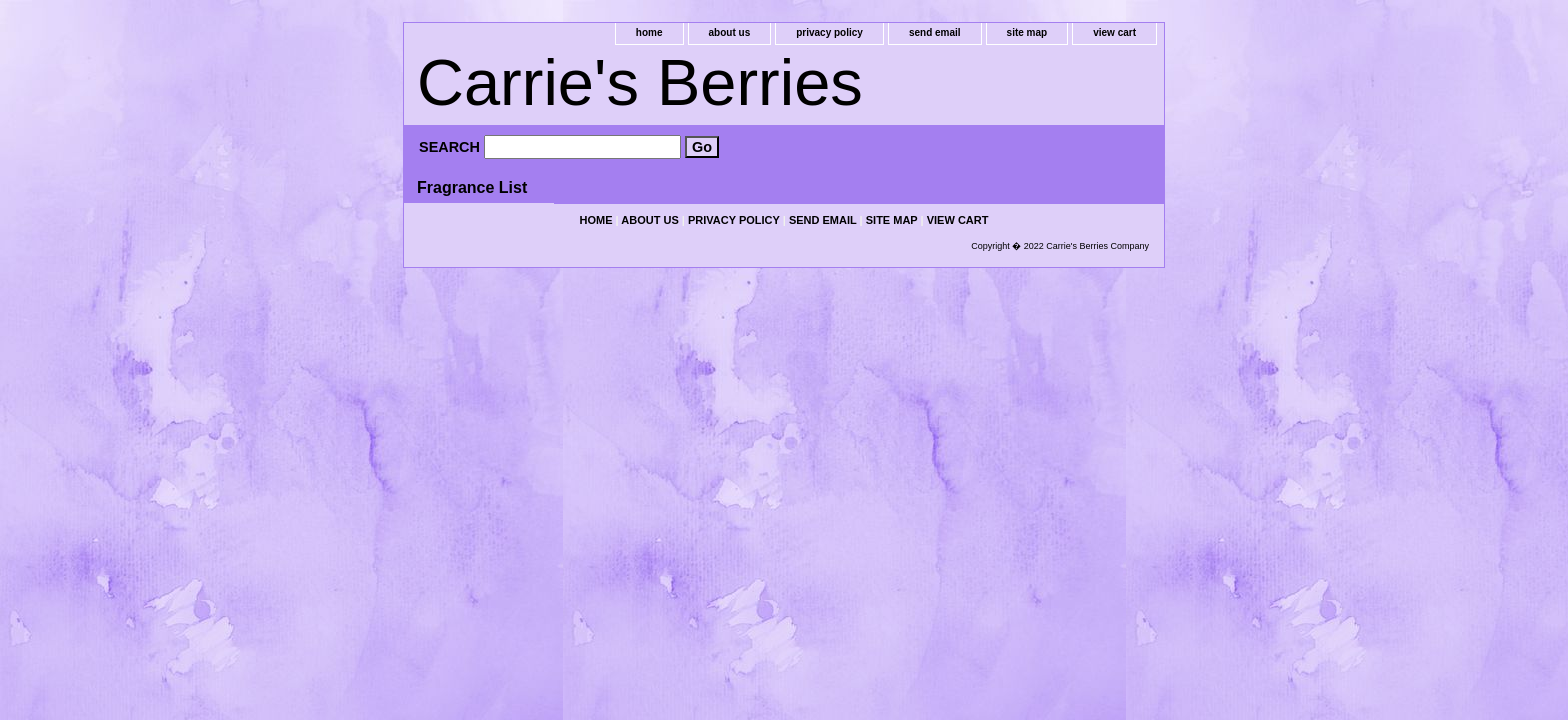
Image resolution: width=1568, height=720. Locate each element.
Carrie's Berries (640, 82)
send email (935, 32)
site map (1027, 32)
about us (730, 32)
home (649, 32)
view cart (1114, 32)
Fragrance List (472, 187)
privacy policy (829, 32)
